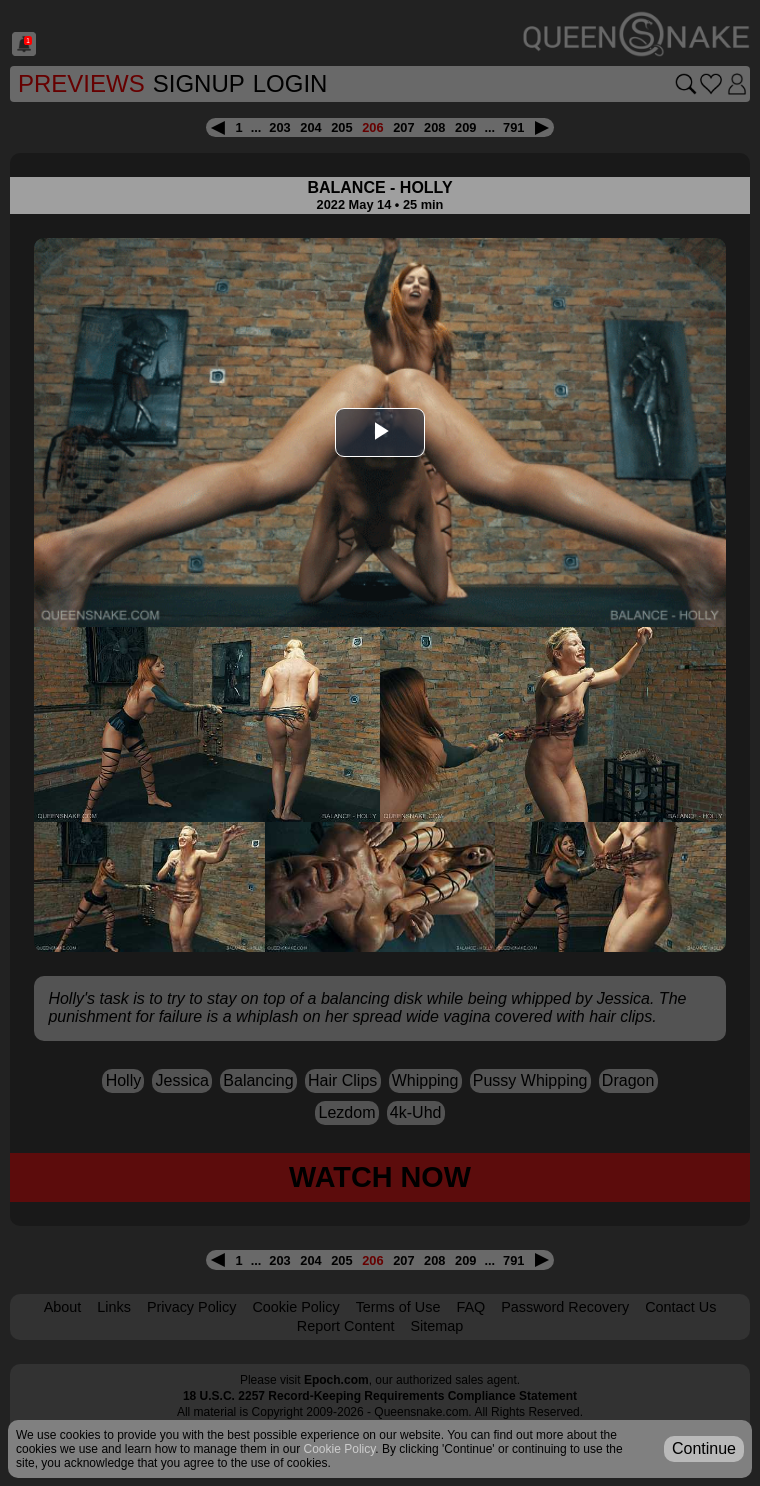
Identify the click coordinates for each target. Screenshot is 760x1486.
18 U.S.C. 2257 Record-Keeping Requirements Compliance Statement (380, 1396)
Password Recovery (565, 1307)
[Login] (737, 84)
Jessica (182, 1080)
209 (465, 127)
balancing (258, 1080)
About (63, 1307)
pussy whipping (530, 1080)
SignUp (199, 83)
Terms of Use (398, 1307)
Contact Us (680, 1307)
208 (434, 127)
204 (310, 127)
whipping (425, 1080)
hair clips (342, 1080)
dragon (628, 1080)
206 (372, 127)
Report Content (346, 1326)
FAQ (470, 1307)
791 (513, 127)
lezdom (347, 1112)
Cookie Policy (295, 1307)
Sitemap (436, 1326)
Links (114, 1307)
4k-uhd (416, 1112)
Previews (81, 83)
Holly (124, 1080)
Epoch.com (336, 1380)
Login (290, 83)
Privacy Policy (192, 1307)
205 (341, 127)
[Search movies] (686, 84)
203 (279, 127)
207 (403, 127)
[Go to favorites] (711, 84)
